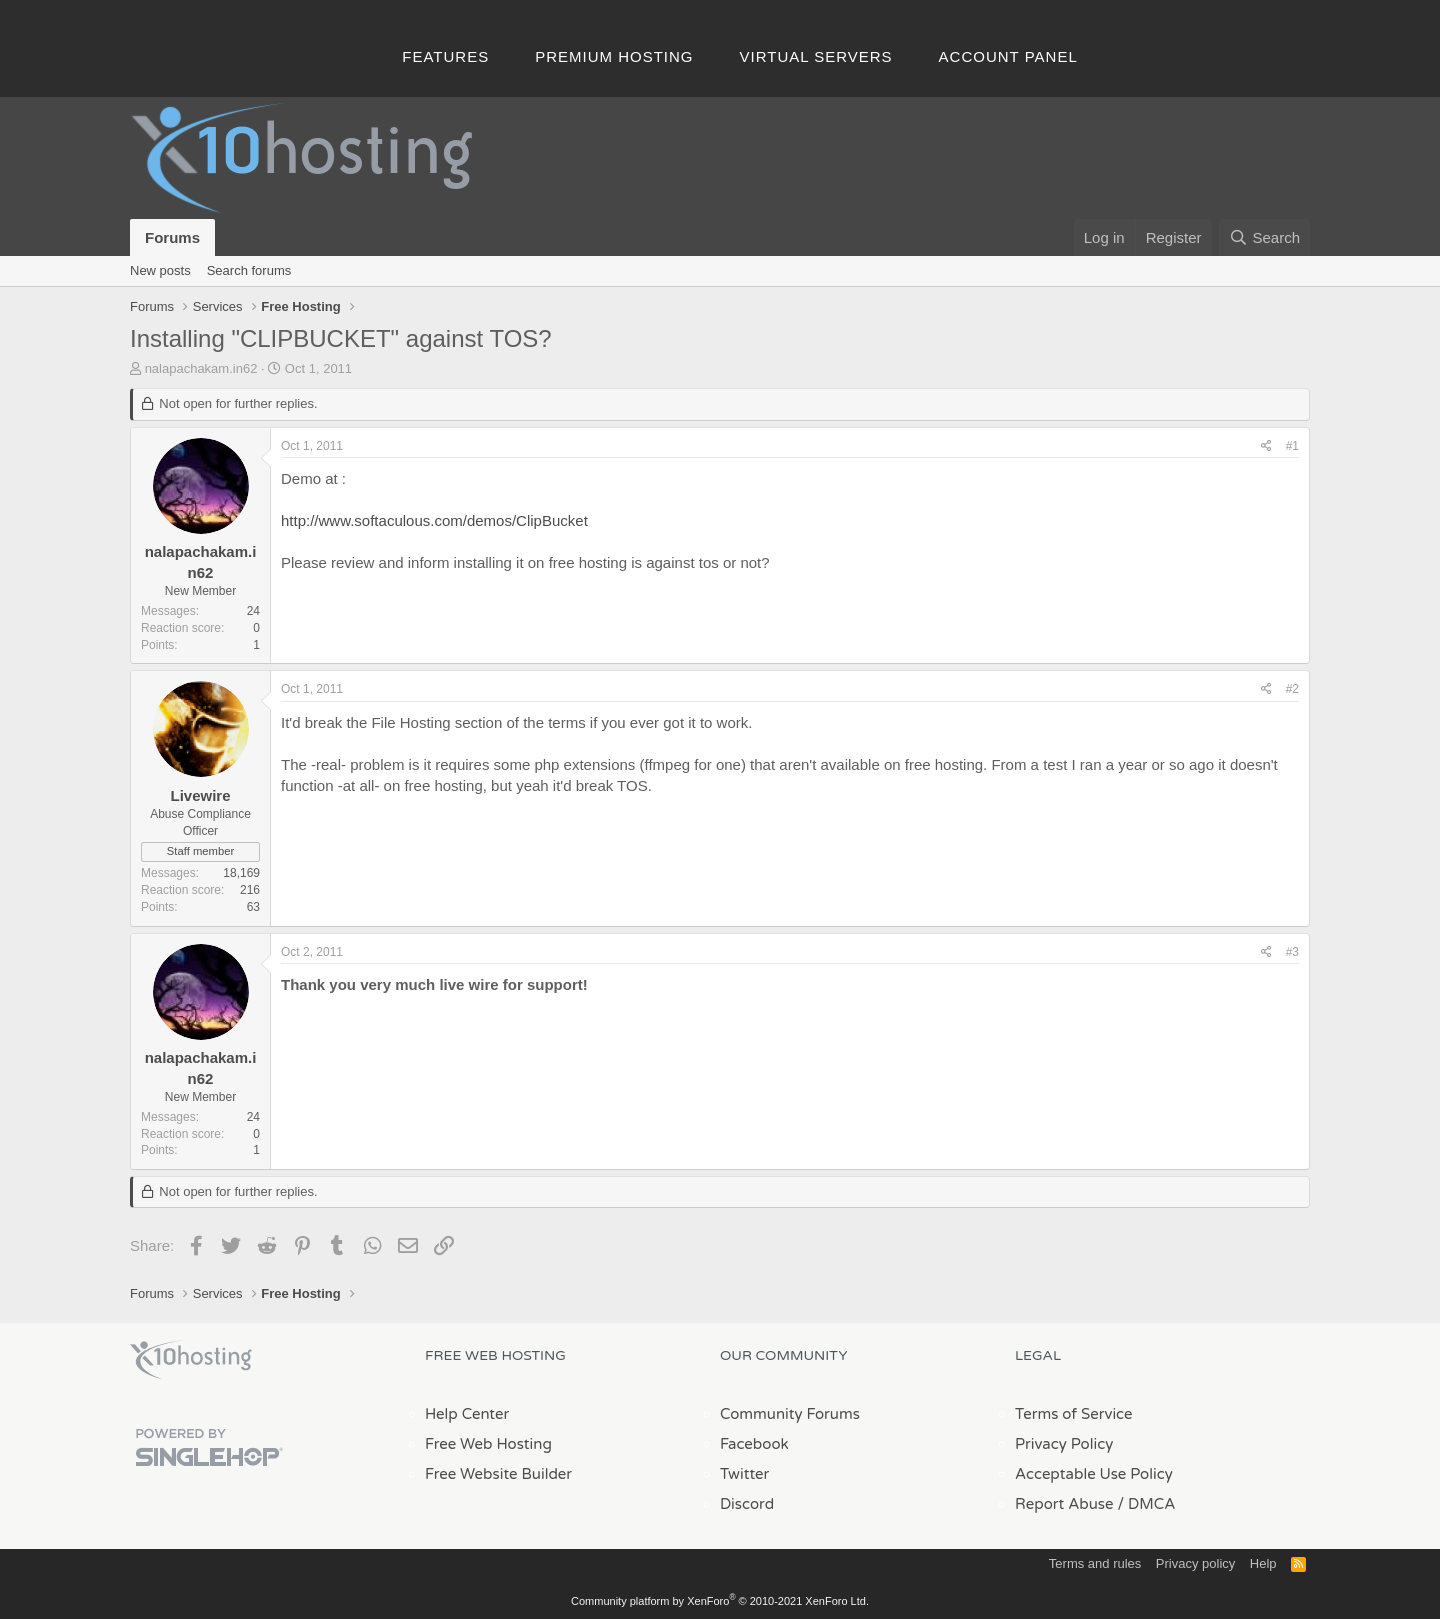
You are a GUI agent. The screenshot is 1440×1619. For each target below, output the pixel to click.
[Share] (1266, 446)
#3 (1292, 952)
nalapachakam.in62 (201, 368)
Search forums (249, 270)
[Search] (1264, 237)
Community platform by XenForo (720, 1601)
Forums (172, 237)
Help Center (467, 1414)
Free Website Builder (498, 1474)
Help (1263, 1563)
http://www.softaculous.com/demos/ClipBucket (434, 520)
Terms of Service (1074, 1414)
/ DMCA (1146, 1504)
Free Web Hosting (488, 1444)
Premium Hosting (614, 56)
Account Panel (1008, 56)
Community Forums (790, 1414)
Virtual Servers (816, 56)
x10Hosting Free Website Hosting (191, 1360)
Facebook (754, 1444)
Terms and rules (1095, 1563)
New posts (160, 270)
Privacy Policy (1064, 1444)
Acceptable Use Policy (1094, 1474)
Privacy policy (1195, 1563)
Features (445, 56)
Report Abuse (1064, 1504)
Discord (747, 1504)
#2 (1292, 689)
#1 (1292, 446)
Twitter (744, 1474)
